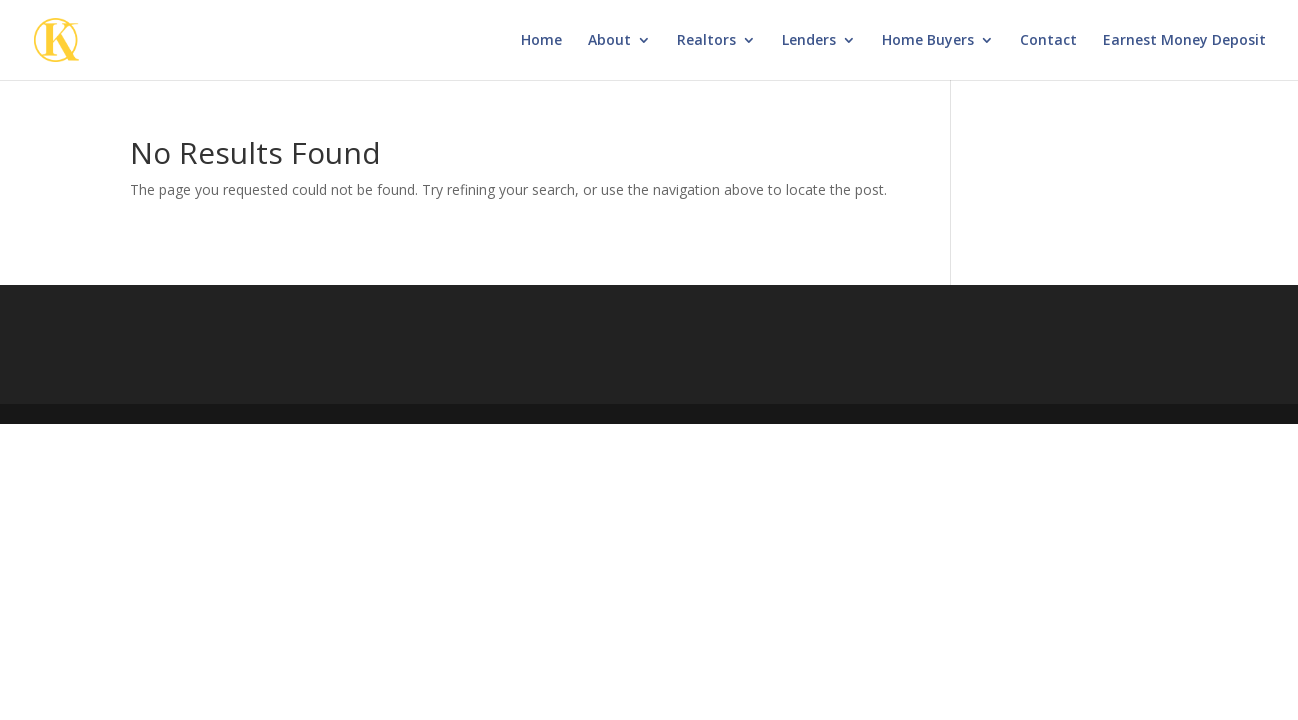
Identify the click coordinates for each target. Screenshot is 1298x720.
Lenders (809, 41)
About (609, 41)
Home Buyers (928, 41)
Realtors (706, 41)
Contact (1048, 41)
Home (541, 41)
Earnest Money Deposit (1184, 41)
